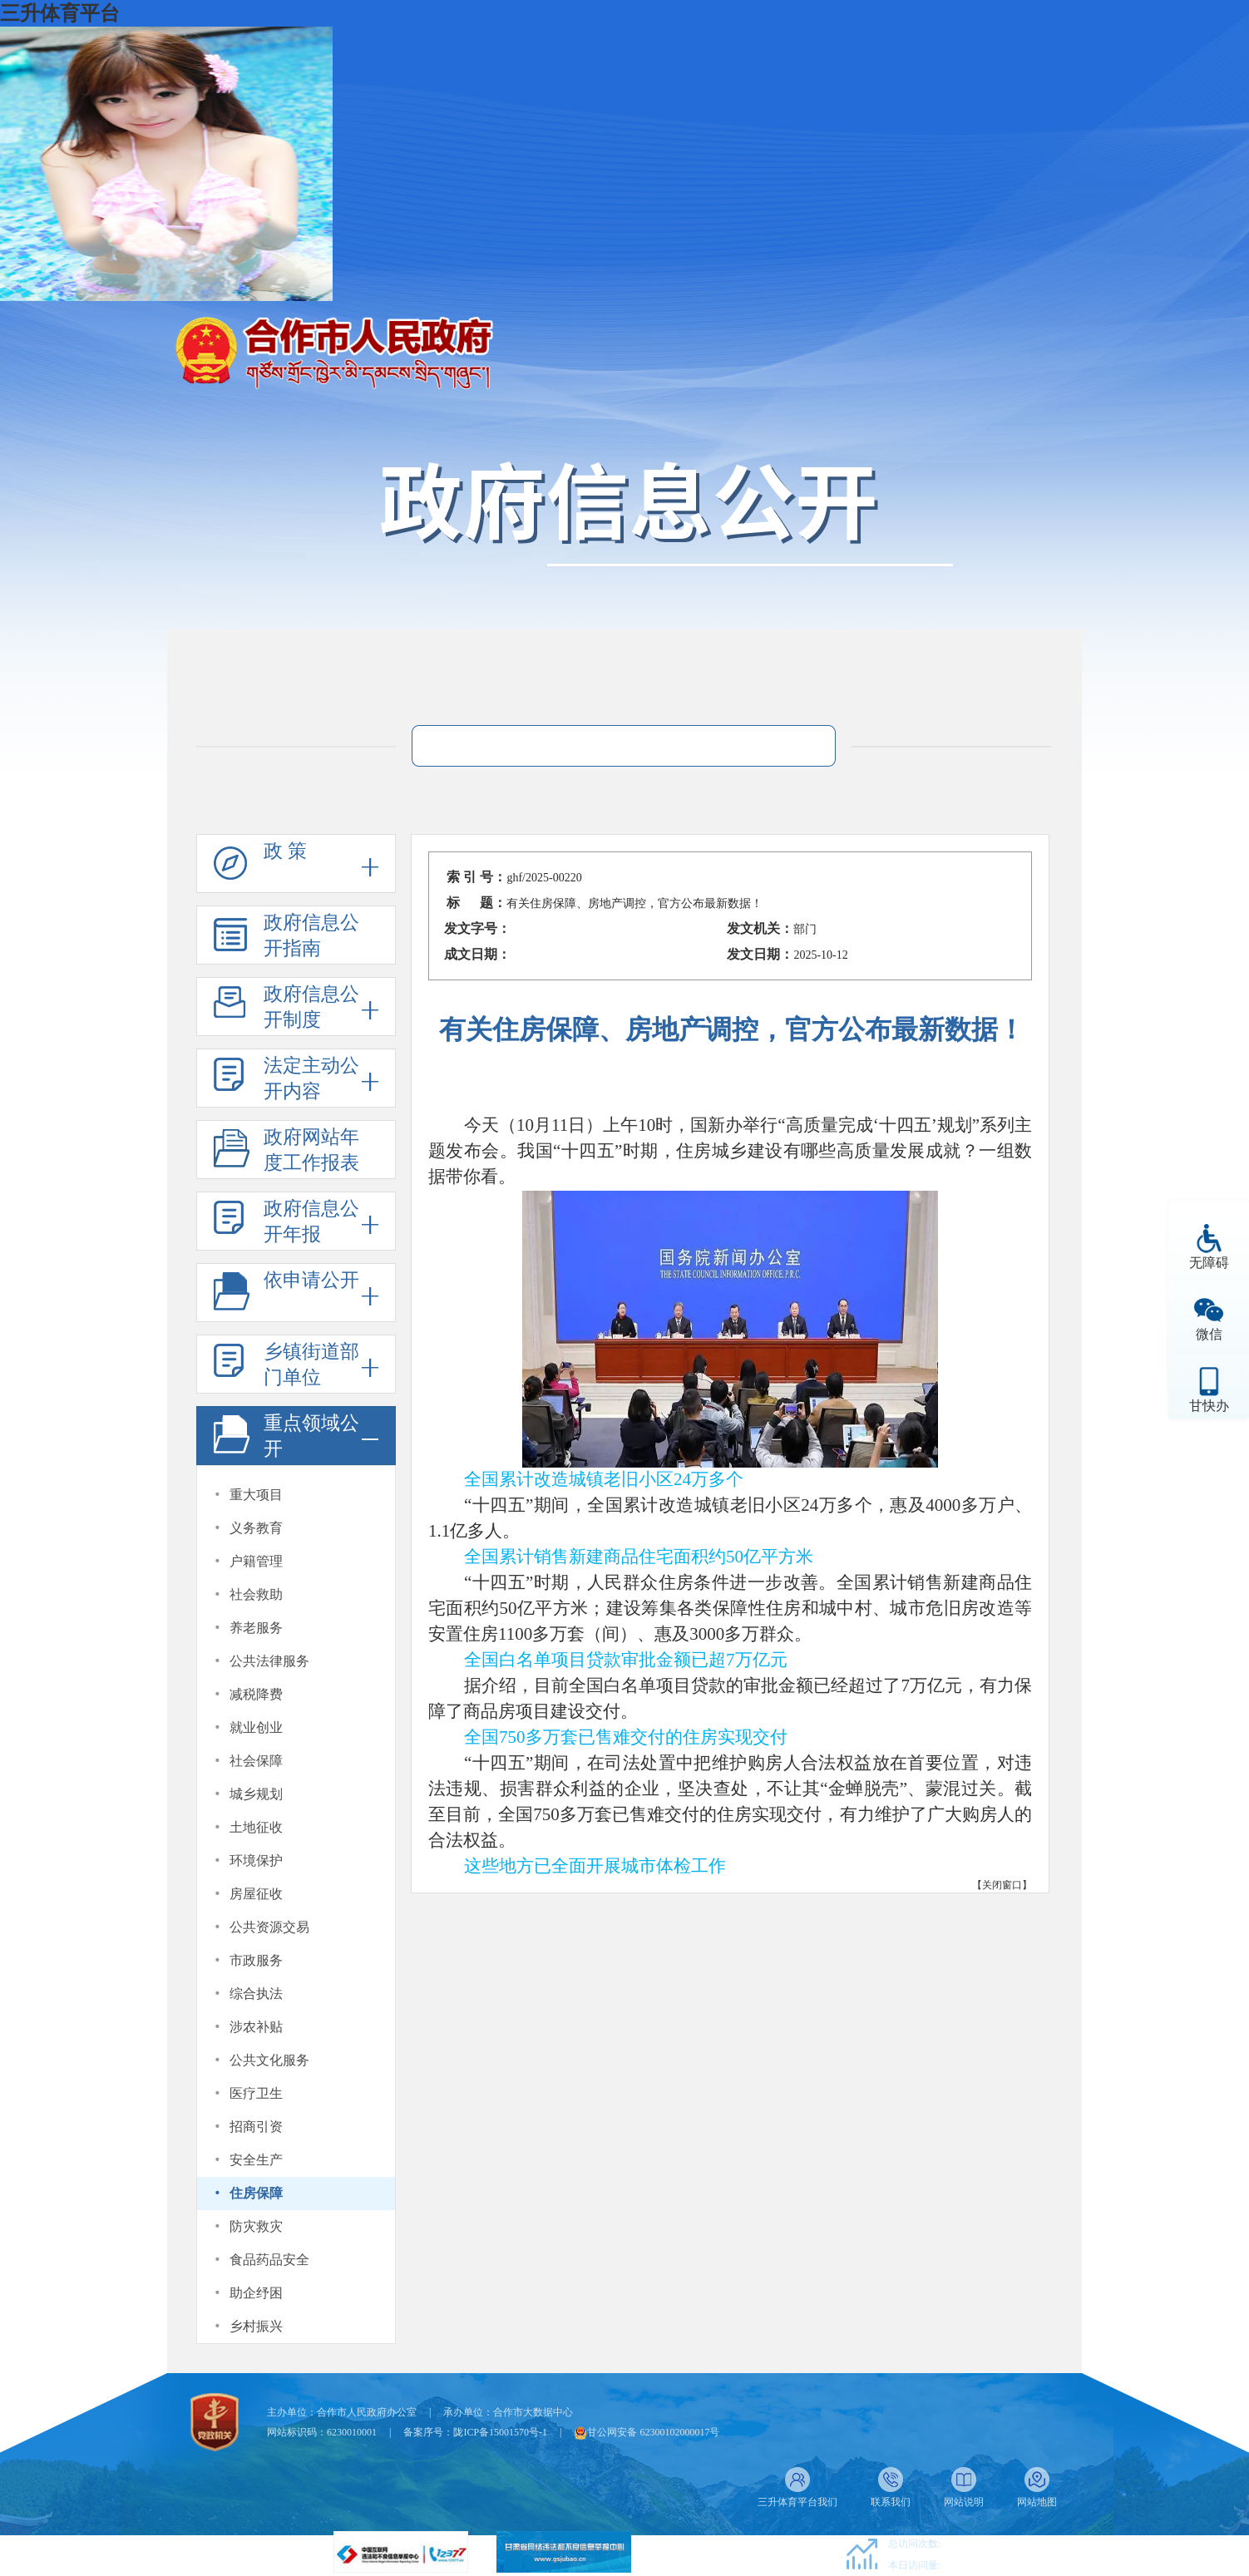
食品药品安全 (269, 2260)
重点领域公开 (311, 1436)
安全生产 (256, 2160)
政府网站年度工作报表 (311, 1150)
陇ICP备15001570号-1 (500, 2432)
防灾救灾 (256, 2226)
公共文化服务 (269, 2060)
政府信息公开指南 (311, 935)
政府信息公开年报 (311, 1221)
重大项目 (256, 1495)
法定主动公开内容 (311, 1078)
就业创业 (256, 1727)
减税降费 (256, 1694)
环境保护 (256, 1860)
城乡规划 (256, 1794)
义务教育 (256, 1528)
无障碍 (1209, 1263)
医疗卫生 (256, 2093)
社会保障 (256, 1761)
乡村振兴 (256, 2326)
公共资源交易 (269, 1927)
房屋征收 (256, 1894)
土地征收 (256, 1827)
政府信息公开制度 (311, 1007)
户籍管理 (256, 1561)
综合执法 (256, 1993)
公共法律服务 (269, 1661)
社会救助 (256, 1594)
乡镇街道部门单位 (311, 1364)
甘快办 (1209, 1406)
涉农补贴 (256, 2027)
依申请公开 (311, 1280)
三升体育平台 (60, 13)
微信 (1209, 1334)
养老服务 (256, 1628)
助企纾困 (256, 2293)
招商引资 (256, 2127)
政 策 (285, 851)
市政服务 (256, 1960)
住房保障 (256, 2193)
